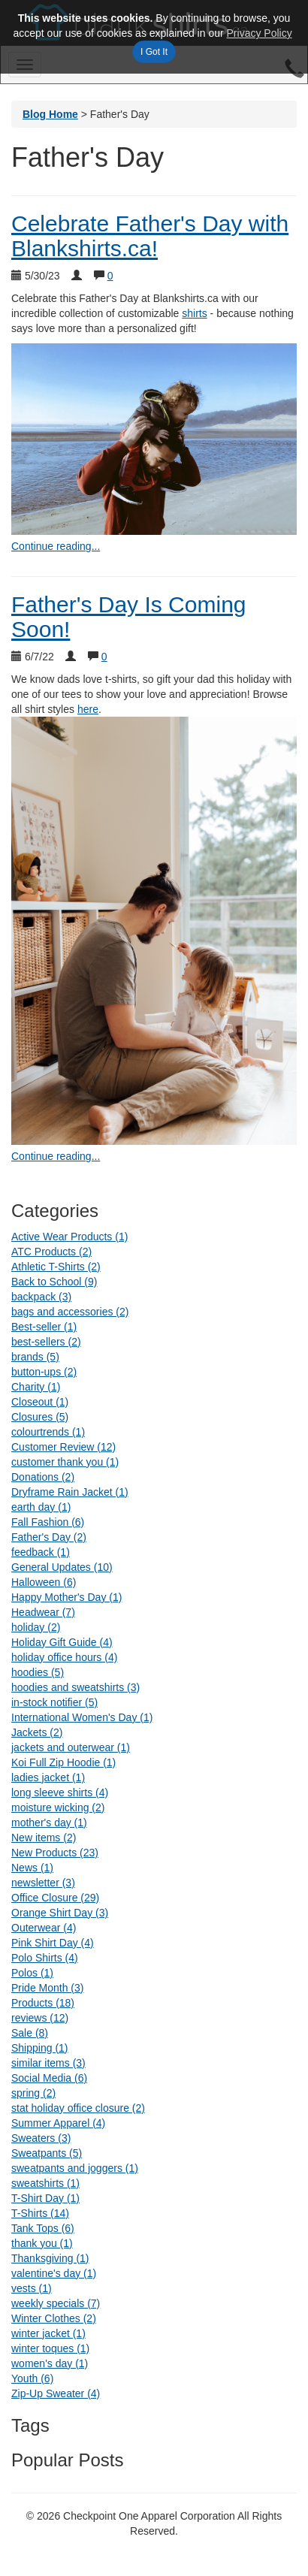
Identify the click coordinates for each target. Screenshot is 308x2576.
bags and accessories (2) (69, 1312)
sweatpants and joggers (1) (74, 2168)
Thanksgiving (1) (50, 2258)
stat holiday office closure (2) (78, 2108)
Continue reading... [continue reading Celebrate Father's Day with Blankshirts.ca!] (55, 546)
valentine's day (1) (53, 2273)
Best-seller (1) (44, 1327)
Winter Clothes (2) (53, 2318)
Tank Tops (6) (42, 2228)
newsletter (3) (43, 1883)
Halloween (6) (43, 1582)
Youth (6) (32, 2378)
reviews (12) (39, 2018)
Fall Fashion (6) (47, 1522)
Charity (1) (35, 1387)
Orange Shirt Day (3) (59, 1913)
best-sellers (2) (46, 1342)
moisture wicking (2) (57, 1807)
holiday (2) (35, 1627)
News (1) (32, 1868)
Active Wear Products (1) (69, 1237)
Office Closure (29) (55, 1898)
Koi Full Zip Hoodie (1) (63, 1762)
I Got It (154, 52)
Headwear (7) (43, 1612)
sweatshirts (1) (45, 2183)
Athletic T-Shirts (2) (56, 1267)
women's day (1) (49, 2363)
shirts (194, 313)
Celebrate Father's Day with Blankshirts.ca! (149, 236)
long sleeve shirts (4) (59, 1792)
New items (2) (43, 1838)
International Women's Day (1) (81, 1717)
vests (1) (31, 2288)
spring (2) (33, 2093)
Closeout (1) (39, 1402)
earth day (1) (41, 1507)
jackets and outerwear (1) (70, 1747)
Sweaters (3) (41, 2138)
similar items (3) (48, 2063)
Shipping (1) (39, 2048)
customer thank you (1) (65, 1462)
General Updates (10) (62, 1567)
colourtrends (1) (48, 1432)
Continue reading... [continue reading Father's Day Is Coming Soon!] (55, 1156)
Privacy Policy (259, 33)
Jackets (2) (36, 1732)
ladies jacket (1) (48, 1777)
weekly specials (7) (55, 2303)
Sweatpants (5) (46, 2153)
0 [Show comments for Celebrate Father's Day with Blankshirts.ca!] (110, 276)
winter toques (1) (50, 2348)
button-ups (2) (44, 1372)
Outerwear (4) (43, 1928)
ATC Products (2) (51, 1252)
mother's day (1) (49, 1822)
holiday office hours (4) (64, 1657)
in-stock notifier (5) (54, 1702)
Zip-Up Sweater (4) (55, 2393)
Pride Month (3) (47, 1988)
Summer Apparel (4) (58, 2123)
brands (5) (35, 1357)
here (87, 709)
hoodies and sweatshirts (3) (75, 1687)
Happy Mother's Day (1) (66, 1597)
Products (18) (42, 2003)
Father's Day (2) (48, 1537)
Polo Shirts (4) (44, 1958)
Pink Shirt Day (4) (52, 1943)
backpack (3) (41, 1297)
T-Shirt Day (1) (45, 2198)
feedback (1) (40, 1552)
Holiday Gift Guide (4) (62, 1642)
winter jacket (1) (48, 2333)
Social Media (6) (49, 2078)
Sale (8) (29, 2033)
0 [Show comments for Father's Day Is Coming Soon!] (104, 657)
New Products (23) (54, 1853)
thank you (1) (42, 2243)
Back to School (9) (54, 1282)
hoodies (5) (37, 1672)
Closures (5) (39, 1417)
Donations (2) (42, 1477)
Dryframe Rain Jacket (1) (69, 1492)
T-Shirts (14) (40, 2213)
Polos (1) (32, 1973)
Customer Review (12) (63, 1447)
